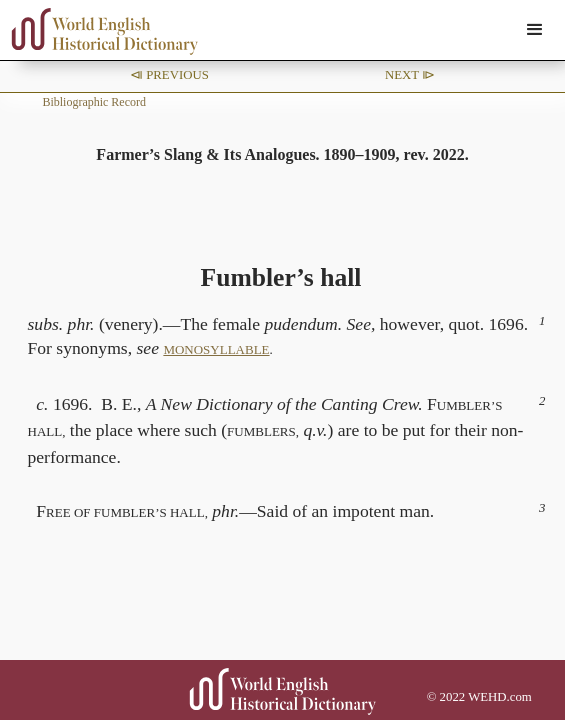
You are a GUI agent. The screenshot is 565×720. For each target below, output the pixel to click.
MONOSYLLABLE (216, 349)
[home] (100, 31)
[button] (535, 30)
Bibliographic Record (94, 102)
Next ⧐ (410, 75)
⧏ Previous (169, 75)
